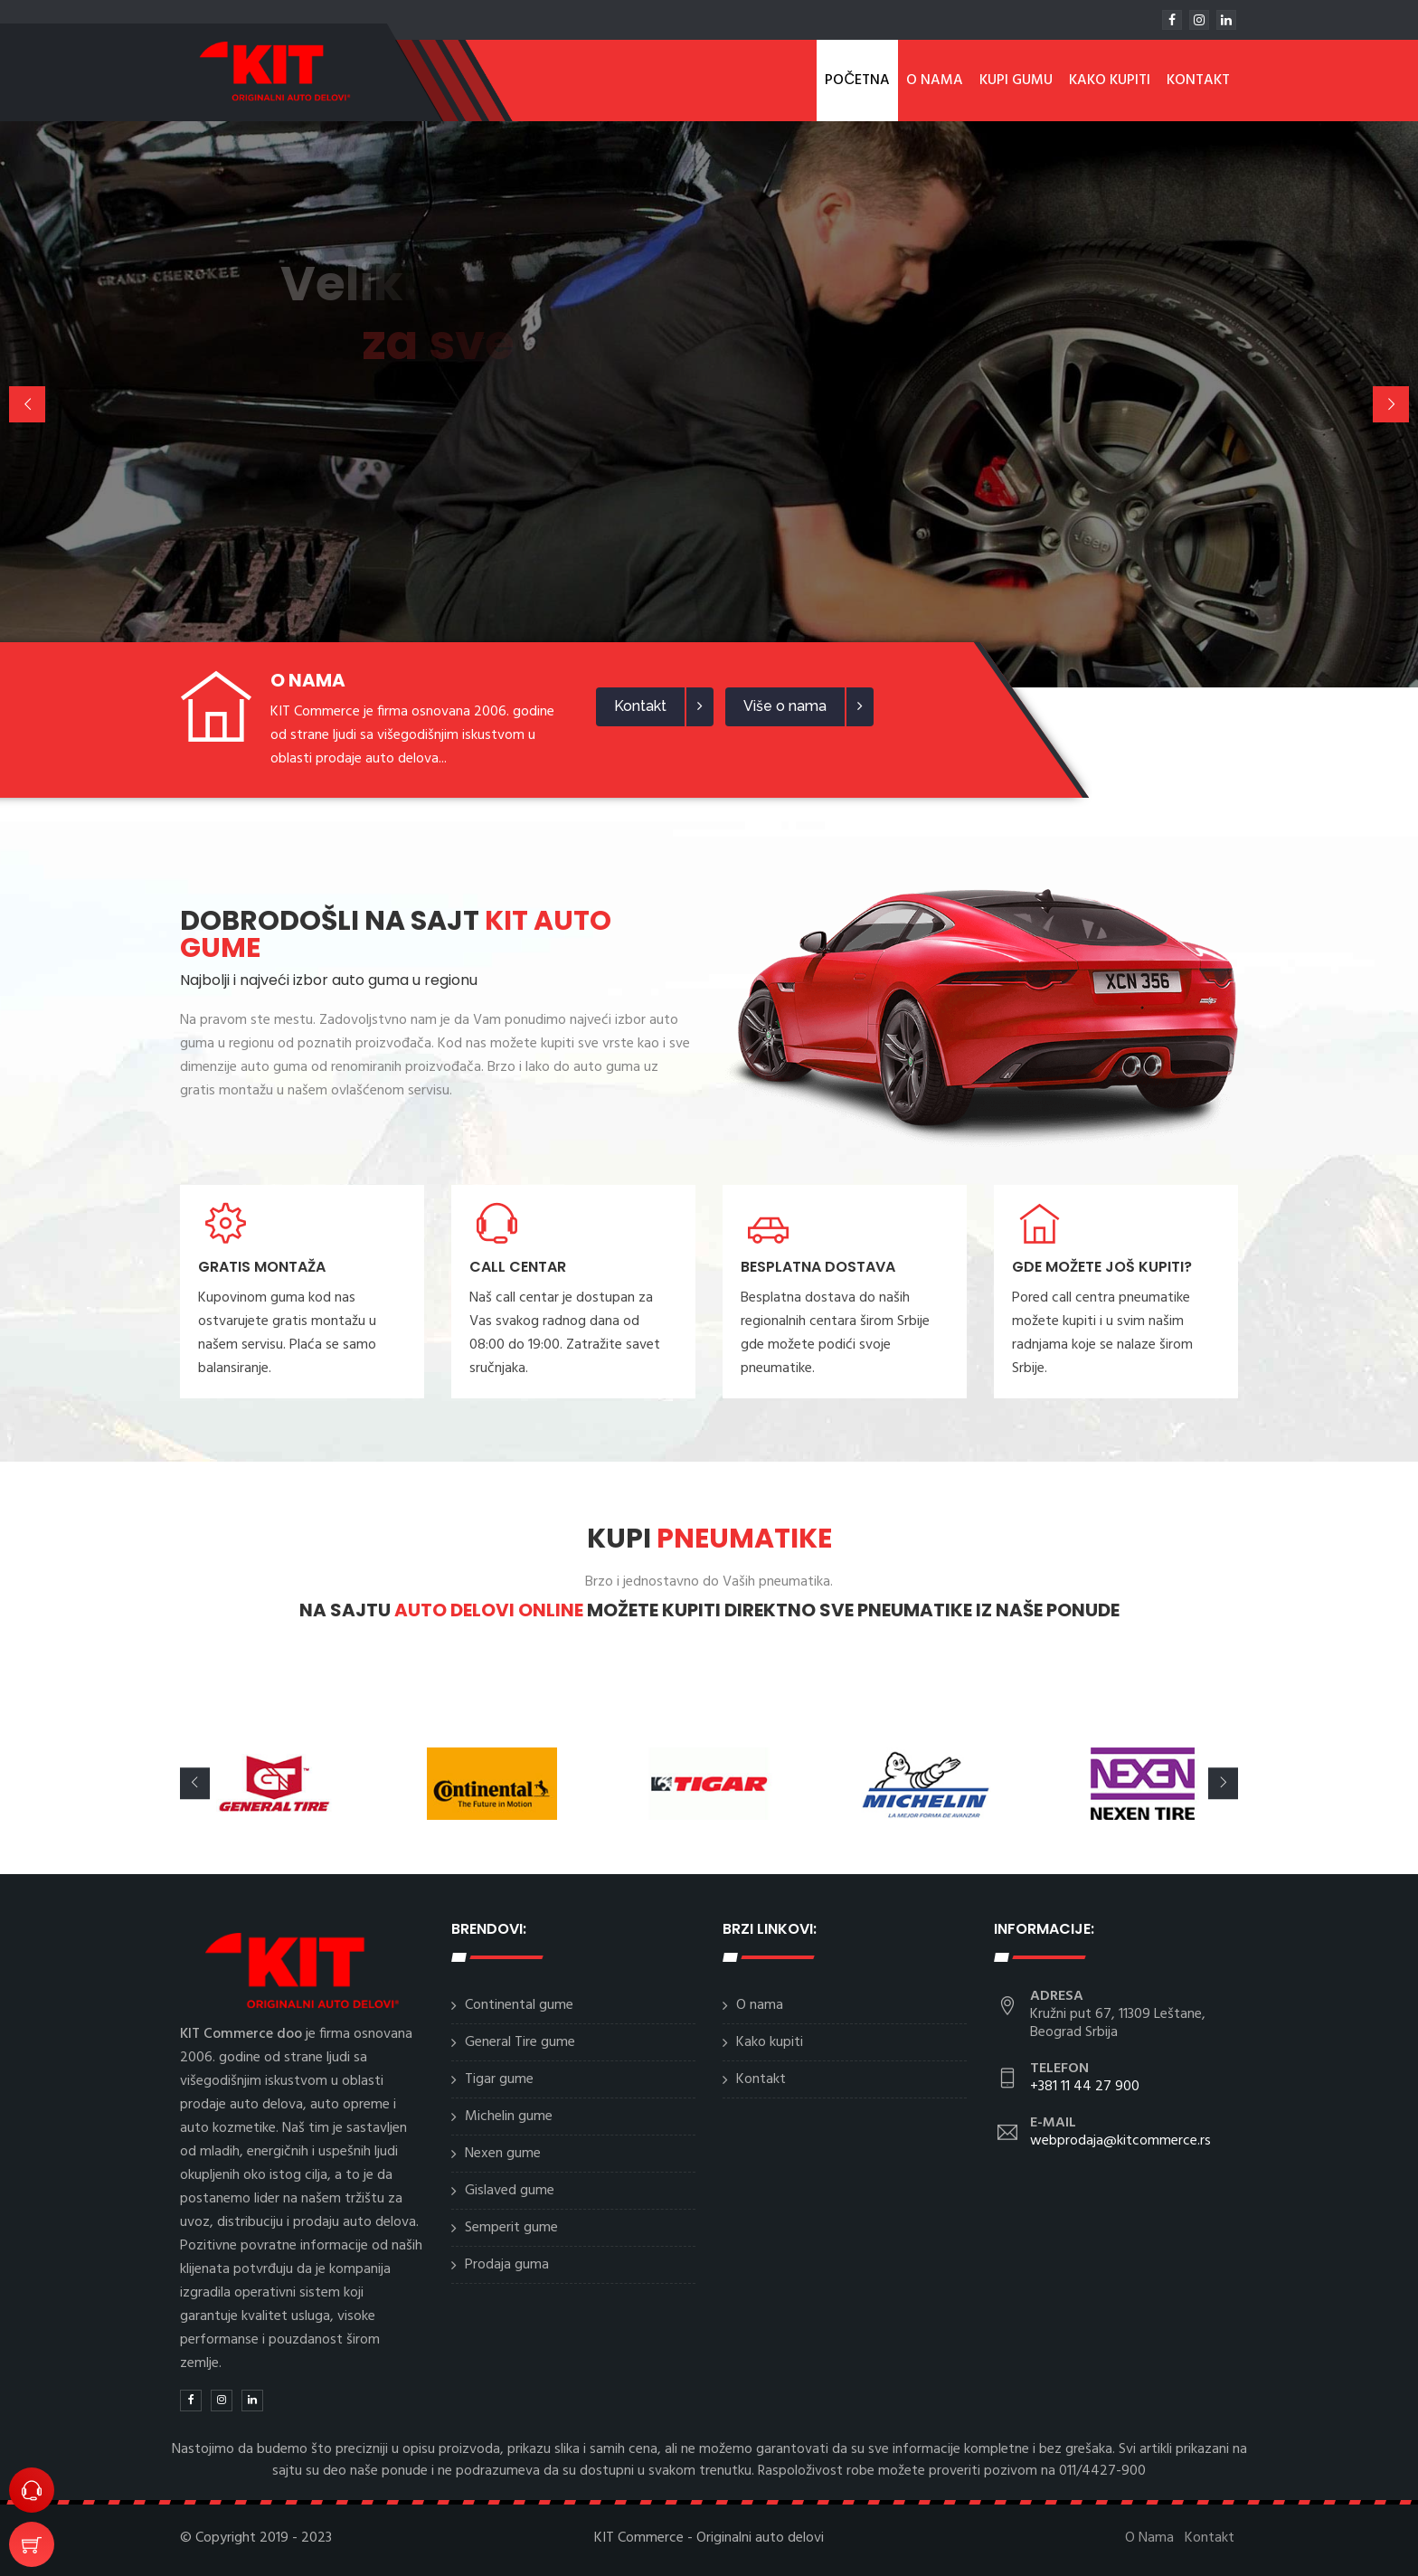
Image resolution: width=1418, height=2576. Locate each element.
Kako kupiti (1109, 80)
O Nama (934, 80)
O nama (759, 2005)
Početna (857, 80)
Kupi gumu (1016, 80)
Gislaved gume (509, 2190)
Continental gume (519, 2005)
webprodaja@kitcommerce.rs (1120, 2141)
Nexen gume (503, 2153)
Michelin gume (509, 2116)
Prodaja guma (507, 2265)
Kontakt (1198, 80)
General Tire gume (520, 2042)
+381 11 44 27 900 (1084, 2086)
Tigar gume (499, 2079)
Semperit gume (511, 2228)
